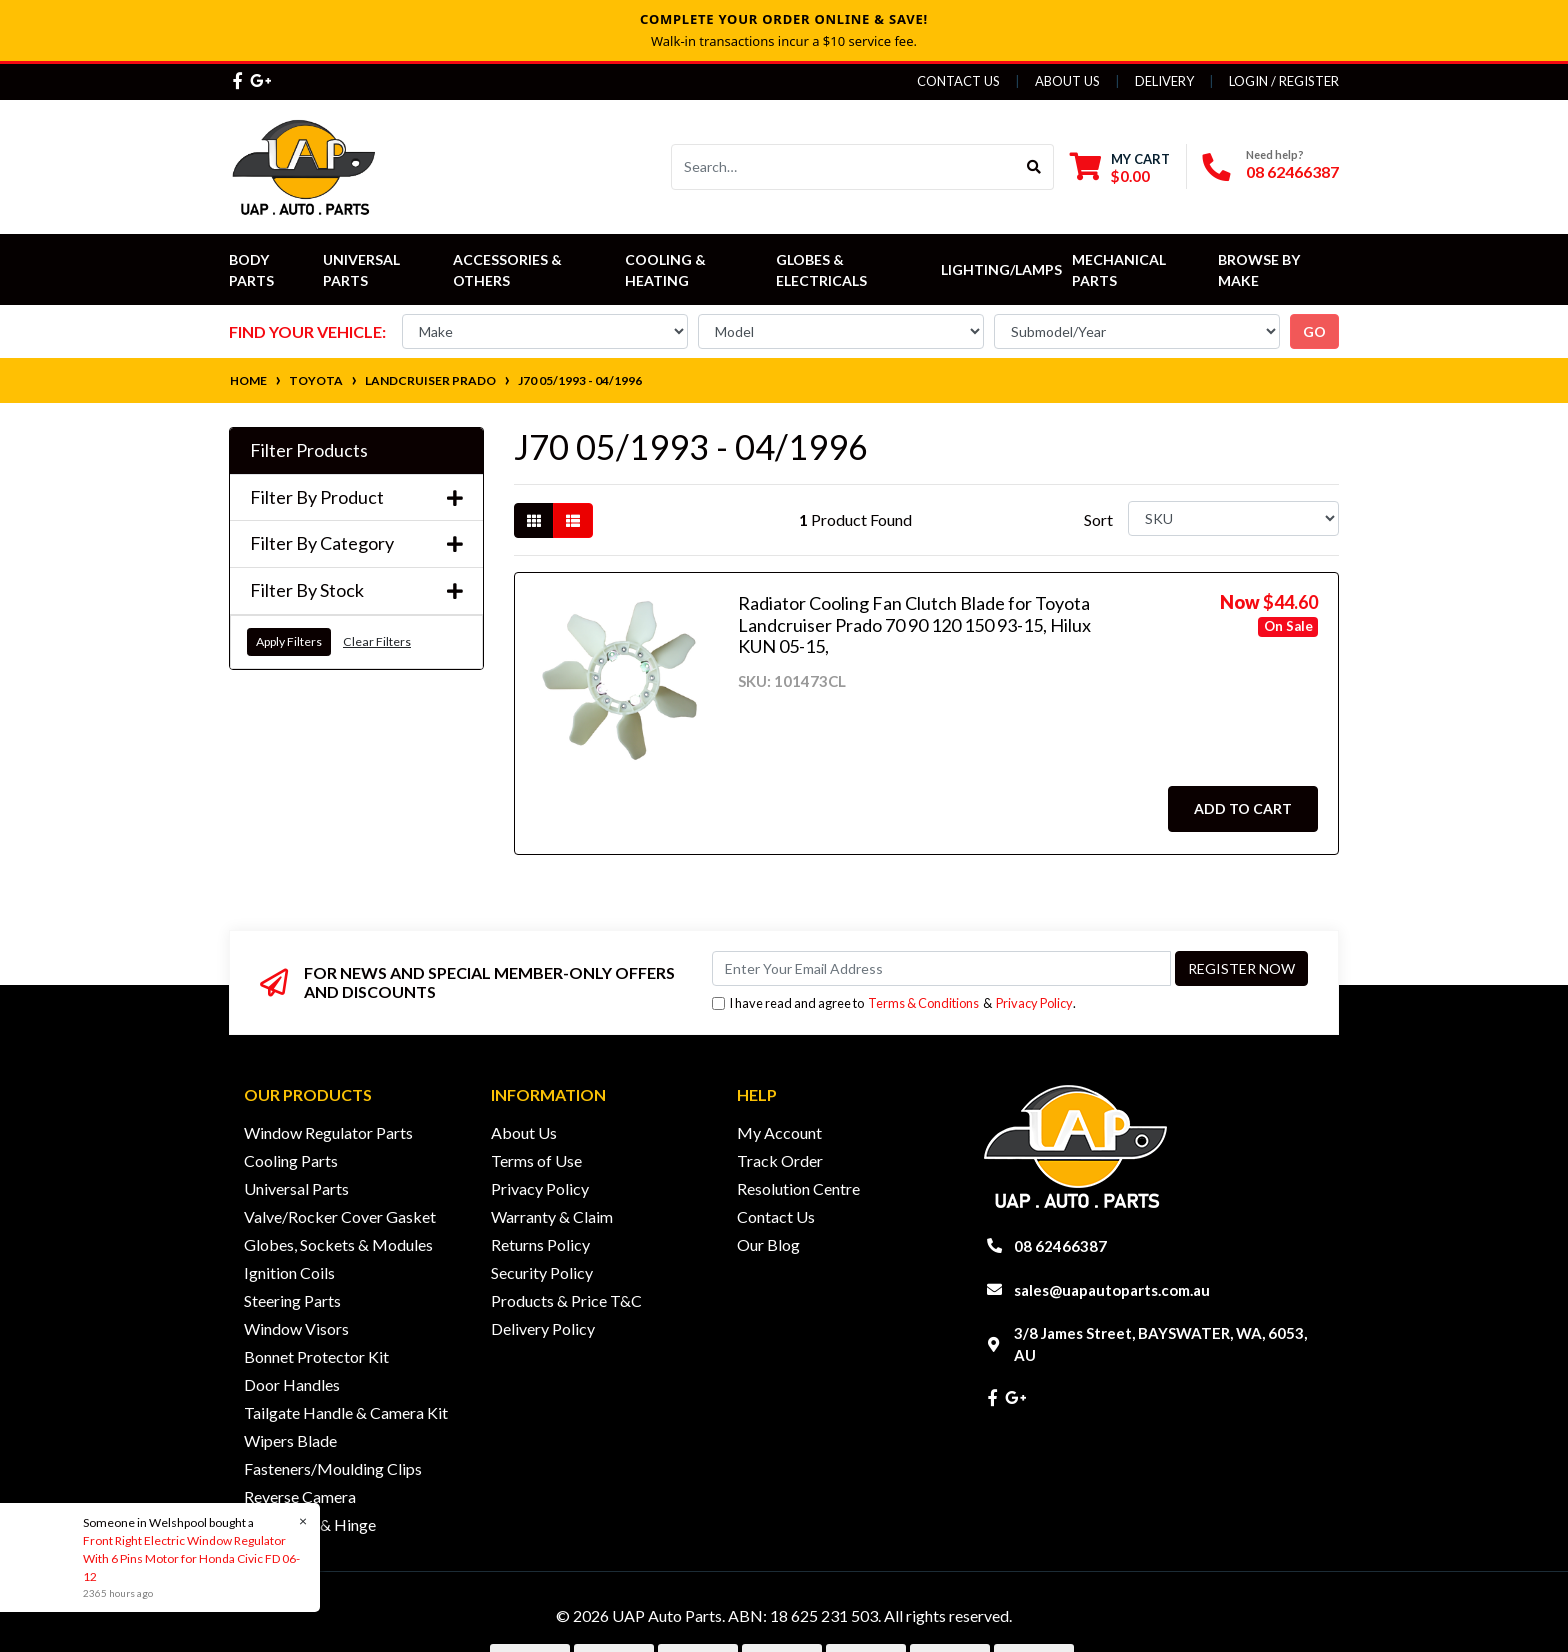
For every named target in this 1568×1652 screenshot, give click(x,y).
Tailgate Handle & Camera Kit (346, 1412)
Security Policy (542, 1272)
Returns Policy (540, 1244)
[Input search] (843, 167)
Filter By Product (356, 497)
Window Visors (296, 1328)
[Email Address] (941, 968)
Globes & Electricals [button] (821, 270)
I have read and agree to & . (894, 1003)
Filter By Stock (356, 590)
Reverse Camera (300, 1496)
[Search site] (1034, 167)
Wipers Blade (290, 1440)
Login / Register (1284, 81)
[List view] (573, 520)
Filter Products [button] (309, 450)
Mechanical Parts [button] (1120, 270)
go (1314, 331)
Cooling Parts (291, 1160)
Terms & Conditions (923, 1003)
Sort (1098, 519)
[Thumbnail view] (534, 520)
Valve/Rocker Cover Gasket (340, 1216)
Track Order (780, 1160)
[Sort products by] (1233, 518)
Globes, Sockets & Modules (338, 1244)
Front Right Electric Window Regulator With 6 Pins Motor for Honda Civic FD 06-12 (190, 1558)
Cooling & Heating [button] (667, 270)
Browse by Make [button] (1260, 270)
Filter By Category (356, 543)
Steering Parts (292, 1300)
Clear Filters (377, 641)
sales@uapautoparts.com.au (1112, 1290)
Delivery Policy (543, 1328)
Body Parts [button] (251, 270)
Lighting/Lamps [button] (1001, 269)
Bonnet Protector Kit (316, 1356)
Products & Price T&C (566, 1300)
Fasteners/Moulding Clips (333, 1468)
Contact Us (958, 81)
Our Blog (768, 1244)
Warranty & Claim (552, 1216)
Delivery (1164, 81)
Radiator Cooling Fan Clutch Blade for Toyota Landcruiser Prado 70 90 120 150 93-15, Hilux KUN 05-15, (914, 624)
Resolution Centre (798, 1188)
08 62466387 (1292, 171)
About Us (1067, 81)
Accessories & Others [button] (509, 270)
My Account (779, 1132)
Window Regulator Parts (328, 1132)
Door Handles (292, 1384)
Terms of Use (536, 1160)
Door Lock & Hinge (310, 1524)
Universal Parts (363, 270)
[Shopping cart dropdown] (1120, 167)
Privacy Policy (1034, 1003)
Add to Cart (1243, 808)
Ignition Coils (289, 1272)
